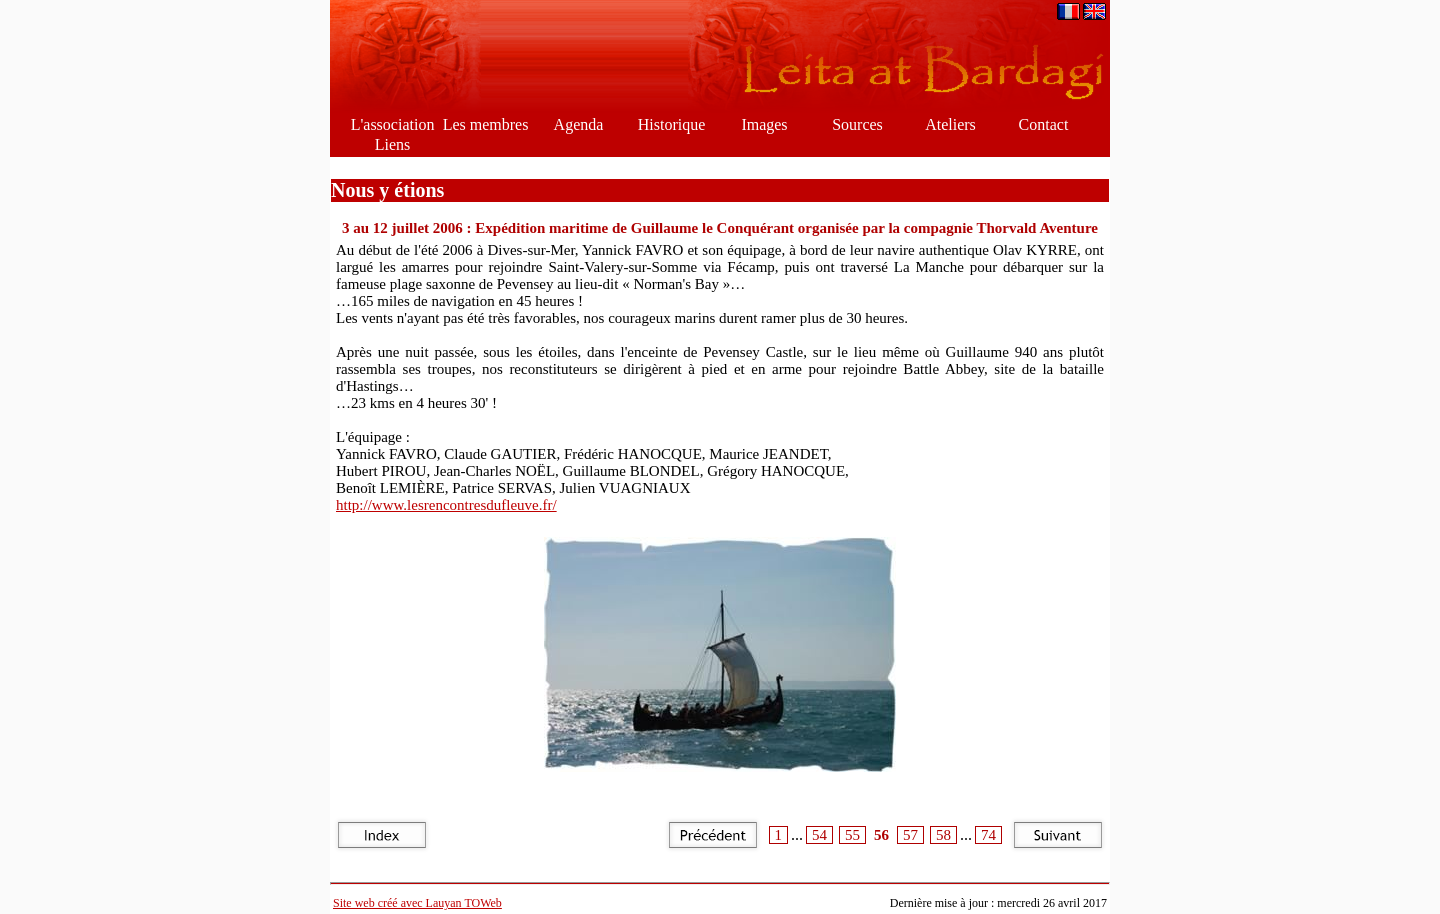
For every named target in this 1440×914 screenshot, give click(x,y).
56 (881, 835)
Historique (672, 124)
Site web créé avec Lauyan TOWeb (417, 903)
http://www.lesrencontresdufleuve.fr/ (446, 505)
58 (943, 835)
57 (910, 835)
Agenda (579, 124)
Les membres (486, 124)
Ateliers (950, 124)
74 (988, 835)
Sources (857, 124)
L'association (393, 124)
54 (819, 835)
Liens (393, 144)
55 (852, 835)
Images (764, 124)
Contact (1044, 124)
